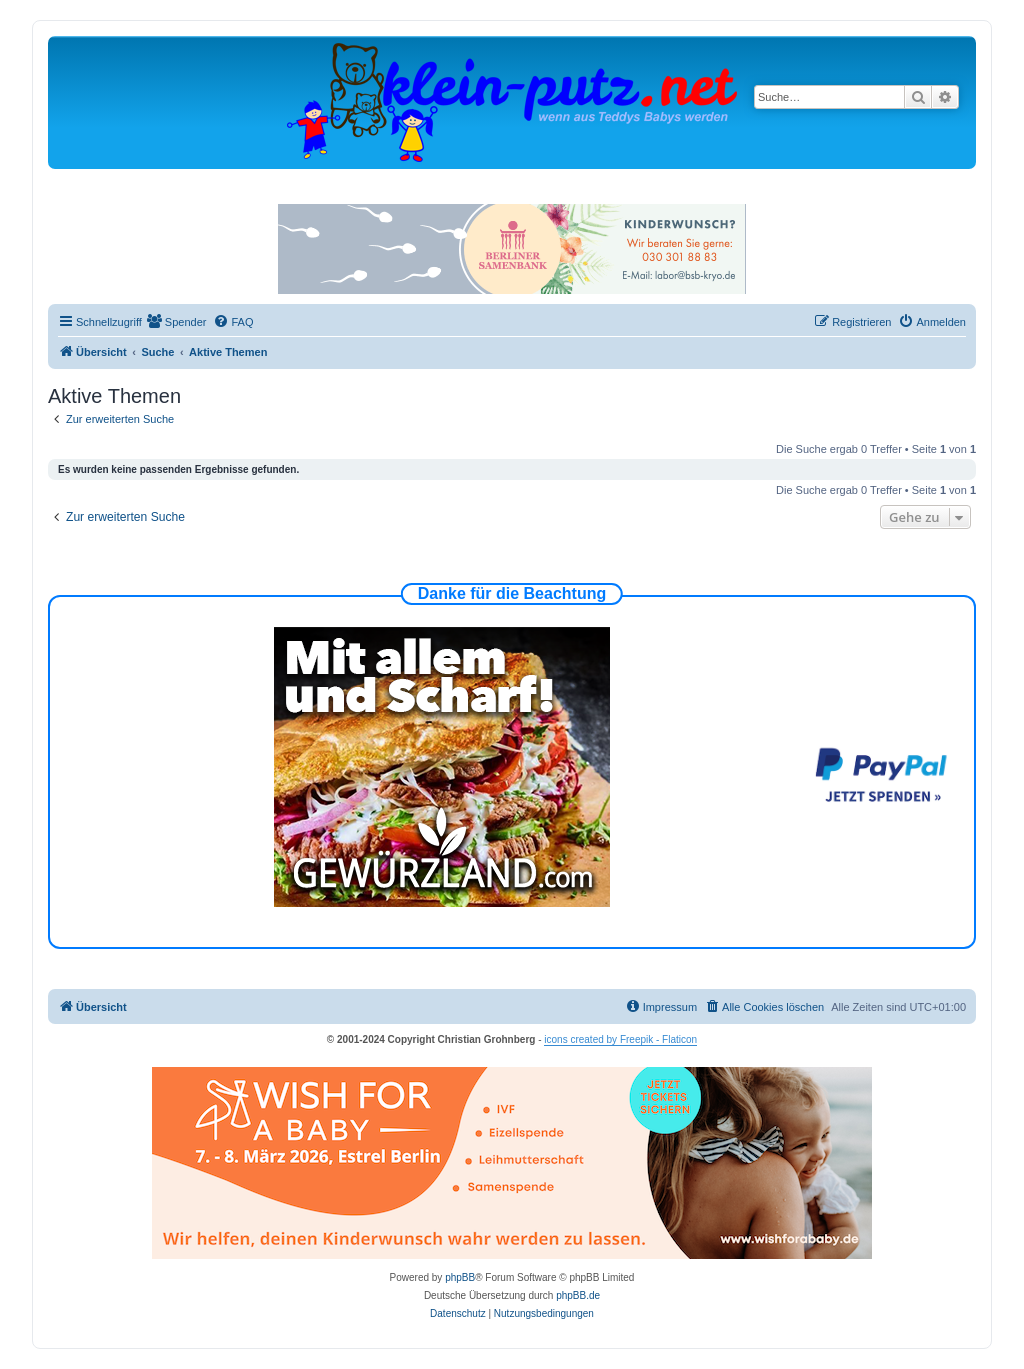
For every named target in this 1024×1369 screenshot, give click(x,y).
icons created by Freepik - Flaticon (620, 1039)
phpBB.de (578, 1295)
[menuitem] (177, 322)
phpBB (460, 1277)
